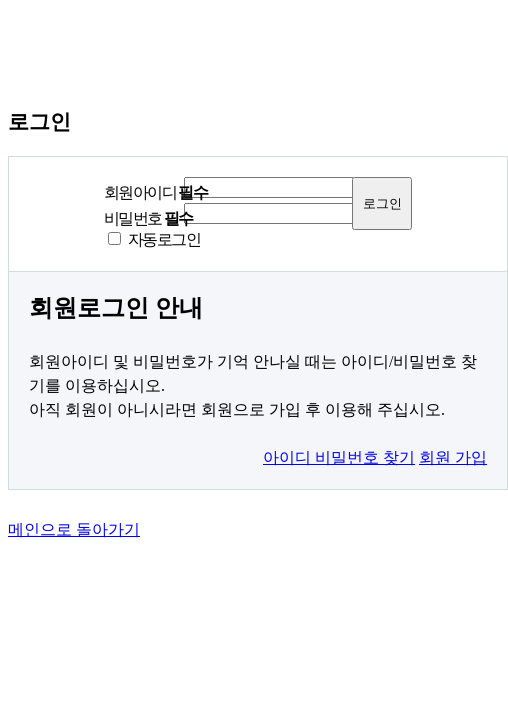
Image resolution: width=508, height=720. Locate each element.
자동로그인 (164, 239)
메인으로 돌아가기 (74, 529)
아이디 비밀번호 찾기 (339, 457)
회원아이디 (155, 192)
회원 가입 (453, 457)
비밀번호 (148, 218)
